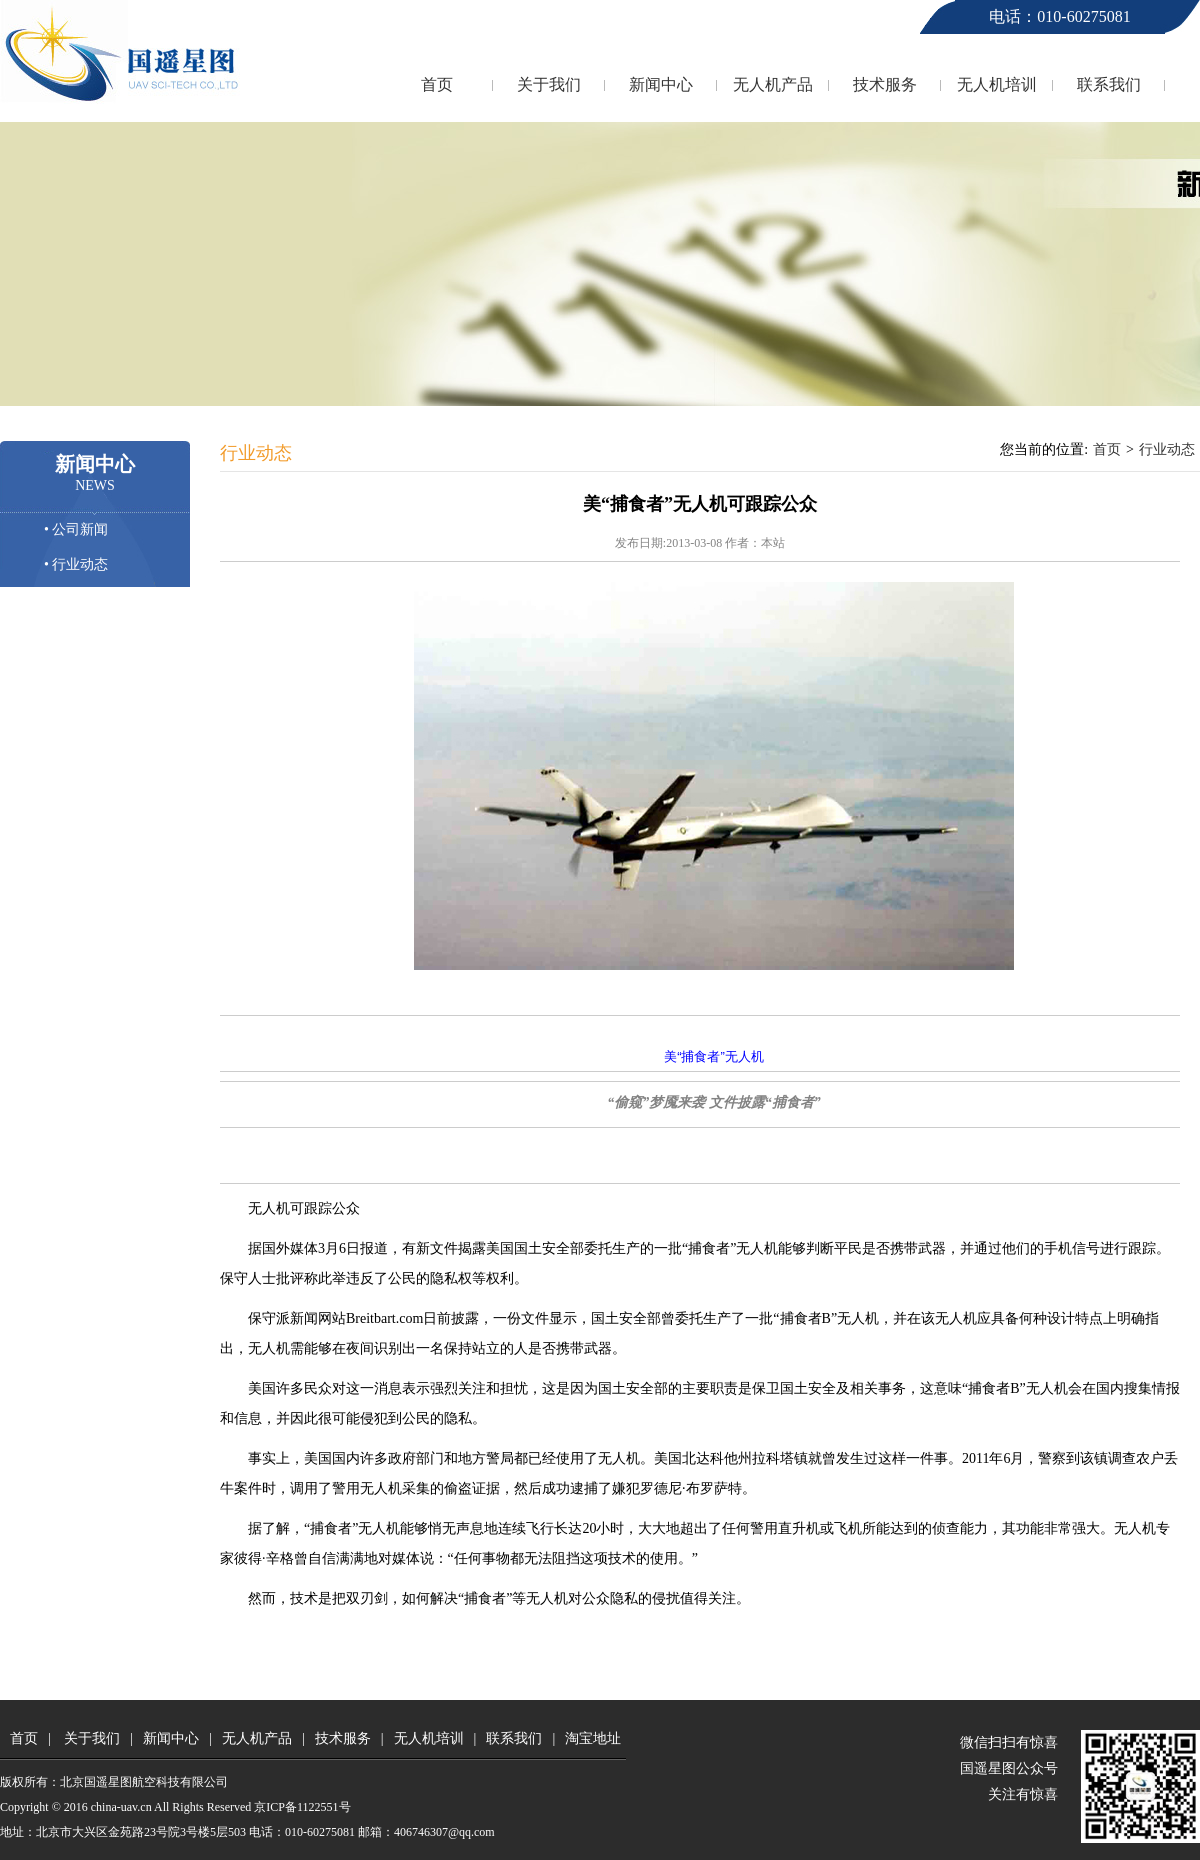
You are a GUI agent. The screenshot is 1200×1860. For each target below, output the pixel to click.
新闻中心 (661, 84)
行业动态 (1167, 449)
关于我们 (549, 84)
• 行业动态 (76, 564)
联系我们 (1109, 84)
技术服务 (885, 84)
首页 (437, 84)
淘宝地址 (593, 1738)
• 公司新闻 (76, 529)
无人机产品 (773, 84)
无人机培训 (997, 84)
